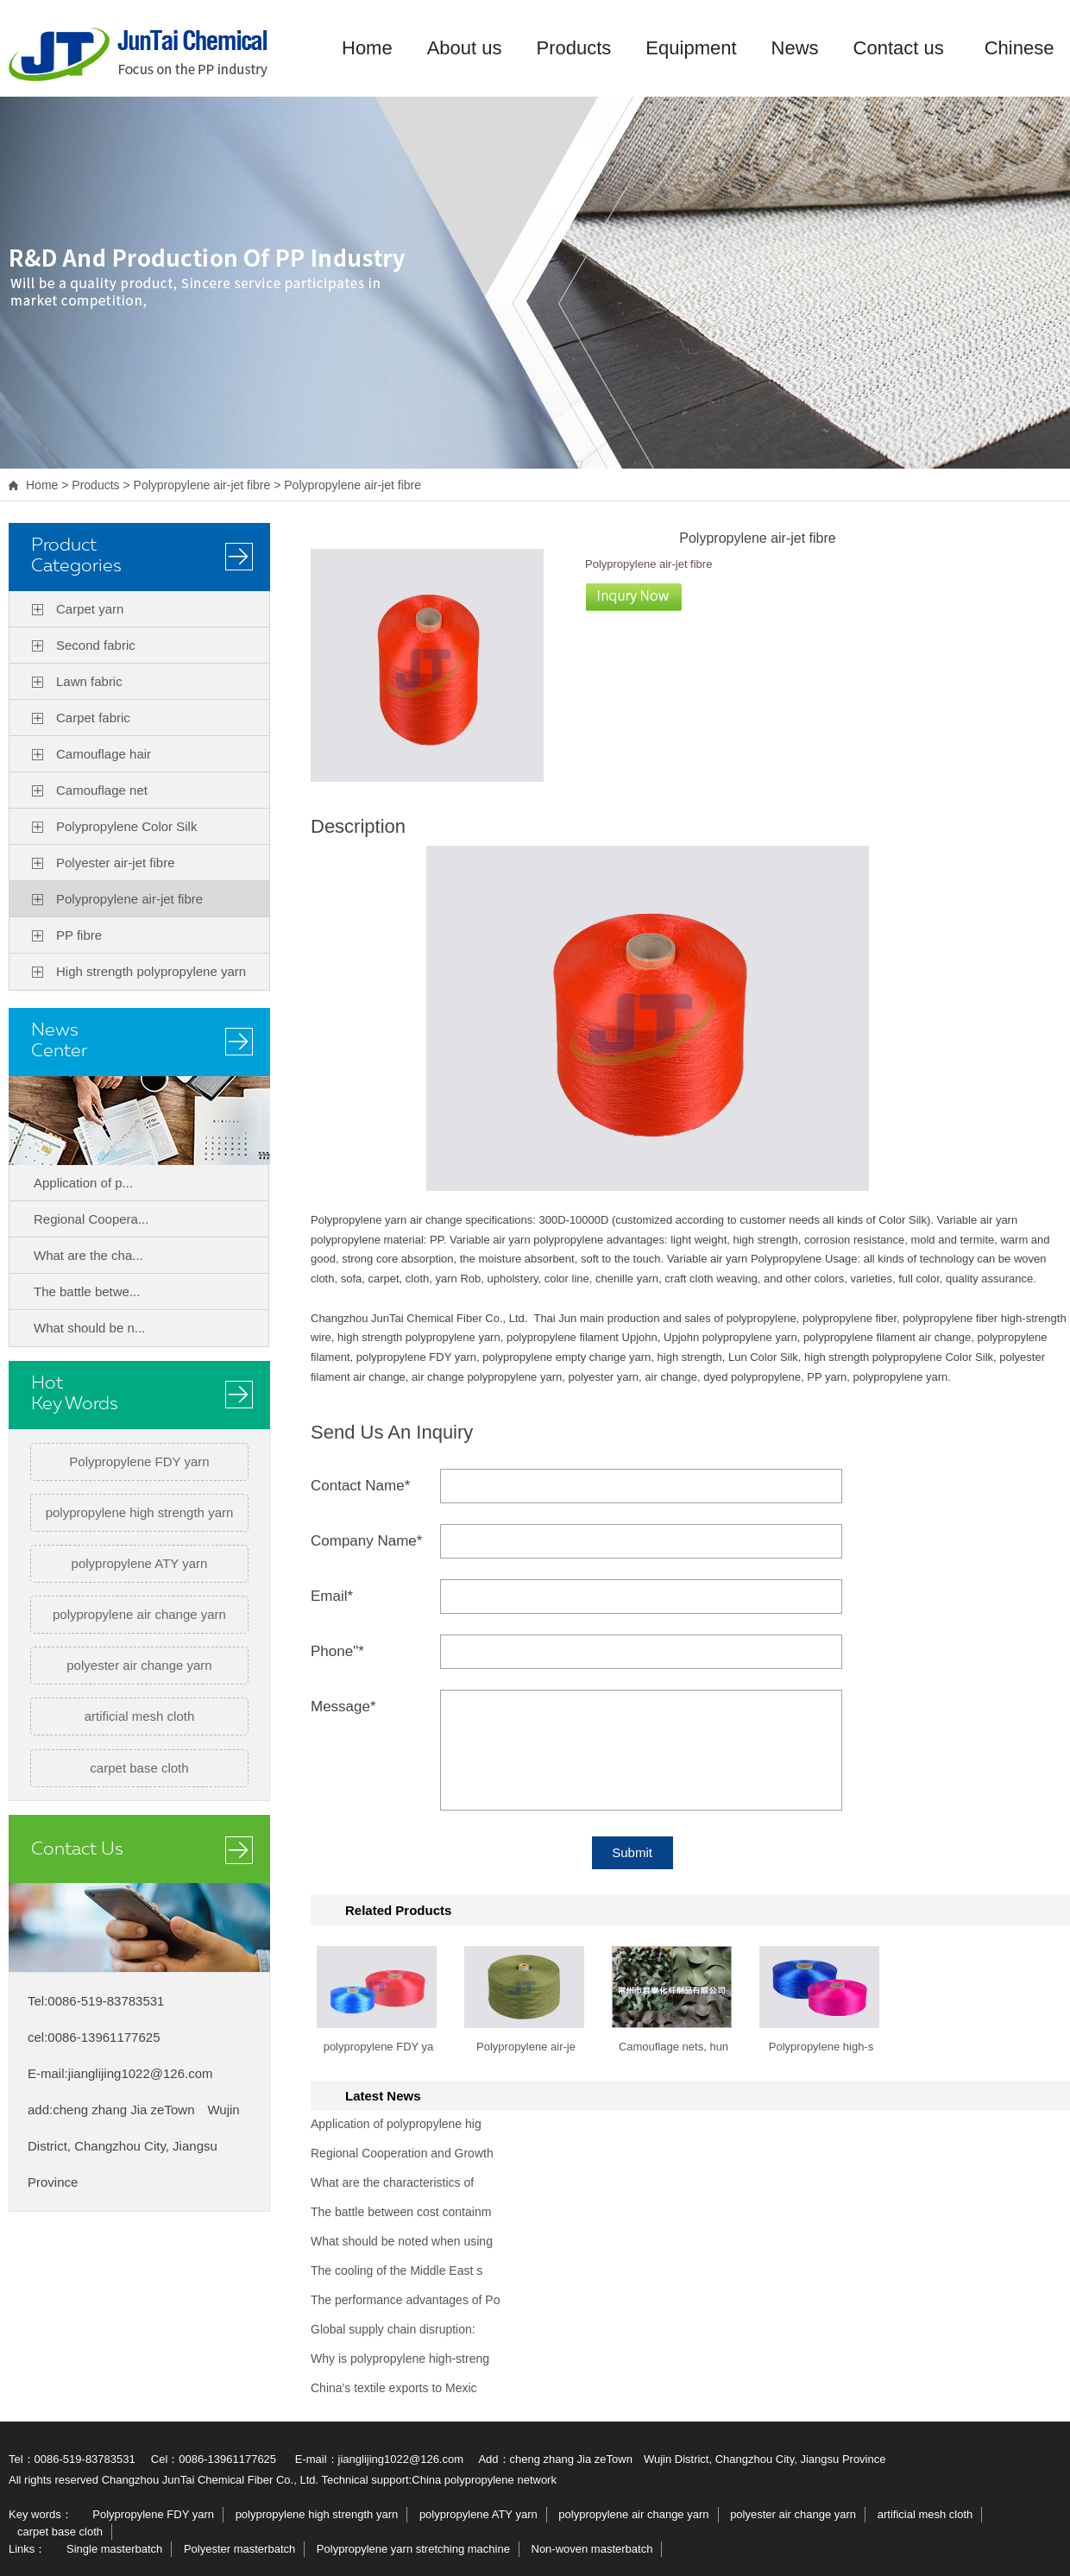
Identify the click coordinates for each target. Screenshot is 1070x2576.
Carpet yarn (89, 608)
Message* (343, 1706)
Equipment (690, 48)
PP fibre (79, 935)
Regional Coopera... (91, 1219)
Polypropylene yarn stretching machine (413, 2548)
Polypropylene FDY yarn (139, 1461)
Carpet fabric (93, 717)
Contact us (898, 48)
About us (464, 48)
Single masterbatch (114, 2548)
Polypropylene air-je (526, 2046)
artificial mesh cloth (140, 1716)
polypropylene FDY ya (379, 2046)
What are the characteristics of (392, 2182)
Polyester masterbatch (239, 2548)
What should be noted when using (402, 2241)
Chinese (1019, 48)
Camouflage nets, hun (673, 2046)
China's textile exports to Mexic (394, 2388)
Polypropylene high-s (821, 2046)
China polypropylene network (484, 2479)
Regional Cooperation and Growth (402, 2153)
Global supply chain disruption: (393, 2329)
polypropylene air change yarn (139, 1614)
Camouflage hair (103, 753)
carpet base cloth (139, 1767)
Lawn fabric (89, 681)
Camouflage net (102, 790)
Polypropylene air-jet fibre (202, 485)
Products (574, 48)
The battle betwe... (87, 1291)
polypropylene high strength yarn (140, 1512)
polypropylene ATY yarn (140, 1563)
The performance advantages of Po (405, 2300)
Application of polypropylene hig (396, 2124)
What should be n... (89, 1327)
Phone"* (337, 1651)
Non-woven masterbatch (592, 2548)
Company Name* (366, 1541)
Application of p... (83, 1182)
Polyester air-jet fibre (115, 862)
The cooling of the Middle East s (396, 2270)
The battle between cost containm (401, 2212)
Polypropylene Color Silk (126, 826)
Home (367, 48)
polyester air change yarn (138, 1665)
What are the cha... (88, 1255)
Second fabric (95, 645)
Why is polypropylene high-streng (400, 2358)
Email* (332, 1596)
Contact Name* (360, 1485)
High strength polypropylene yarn (151, 971)
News (795, 48)
